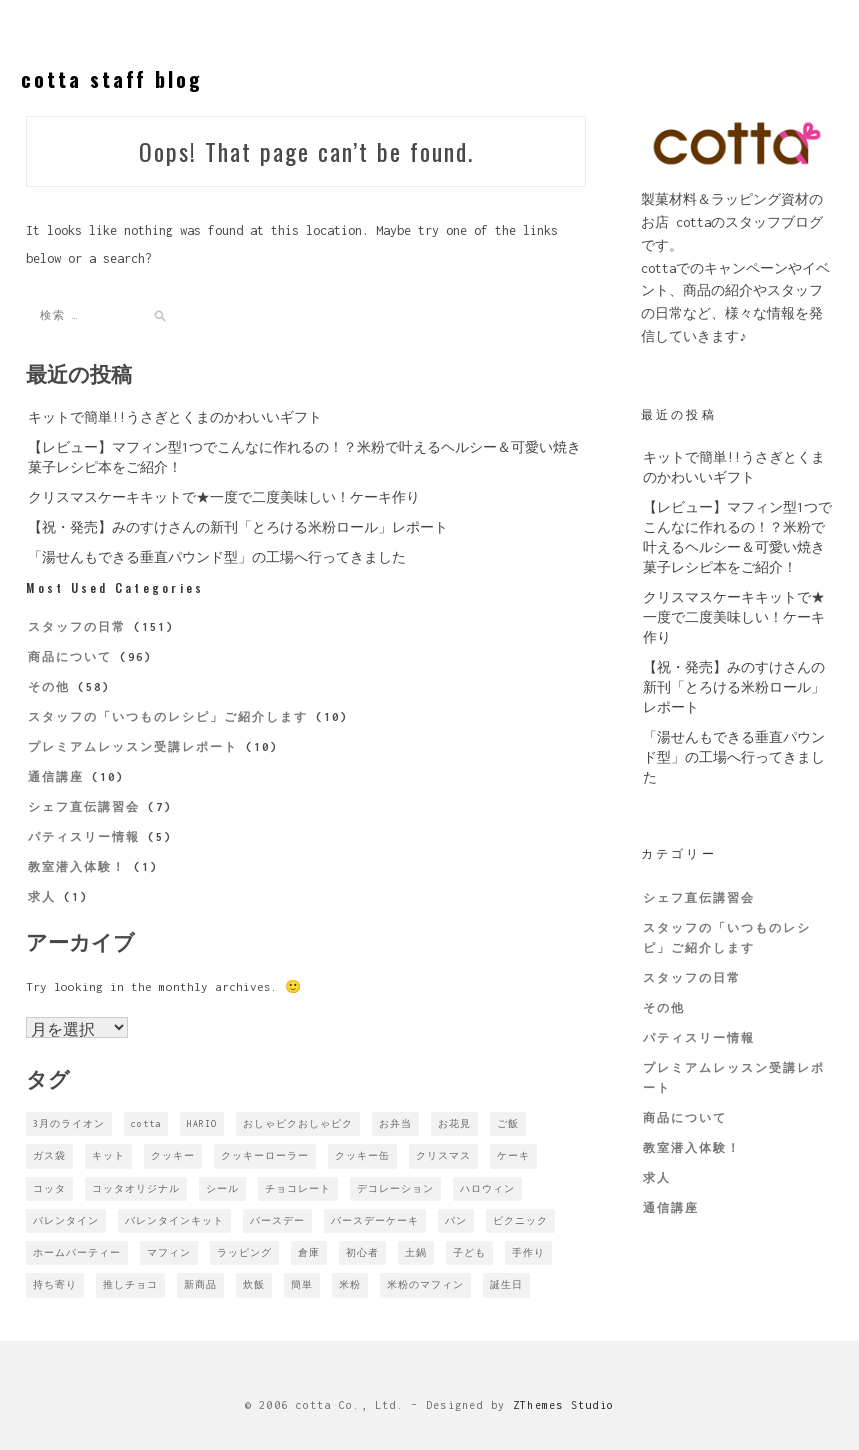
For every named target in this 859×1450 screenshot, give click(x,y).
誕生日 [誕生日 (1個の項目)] (506, 1284)
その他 (49, 687)
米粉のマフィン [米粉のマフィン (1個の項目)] (425, 1284)
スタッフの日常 (77, 627)
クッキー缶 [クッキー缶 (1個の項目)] (362, 1155)
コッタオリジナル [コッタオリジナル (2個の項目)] (136, 1188)
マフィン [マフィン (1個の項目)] (169, 1252)
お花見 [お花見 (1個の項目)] (454, 1123)
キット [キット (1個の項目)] (108, 1155)
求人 (42, 897)
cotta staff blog (112, 79)
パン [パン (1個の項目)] (456, 1220)
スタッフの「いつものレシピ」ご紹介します (168, 717)
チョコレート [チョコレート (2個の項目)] (298, 1188)
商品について (70, 657)
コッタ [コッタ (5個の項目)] (49, 1188)
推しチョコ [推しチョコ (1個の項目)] (130, 1284)
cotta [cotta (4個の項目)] (146, 1123)
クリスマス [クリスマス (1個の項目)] (443, 1155)
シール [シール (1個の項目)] (222, 1188)
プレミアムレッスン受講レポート (133, 747)
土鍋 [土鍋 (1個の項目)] (416, 1252)
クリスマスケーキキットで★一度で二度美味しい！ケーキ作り (224, 497)
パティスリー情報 (84, 837)
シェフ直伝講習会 (84, 807)
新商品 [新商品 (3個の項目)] (200, 1284)
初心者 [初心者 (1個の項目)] (362, 1252)
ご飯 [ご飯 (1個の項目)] (508, 1123)
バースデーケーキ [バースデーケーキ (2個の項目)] (375, 1220)
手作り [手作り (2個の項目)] (528, 1252)
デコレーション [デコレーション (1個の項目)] (395, 1188)
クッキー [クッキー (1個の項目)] (173, 1155)
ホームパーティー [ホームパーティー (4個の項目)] (77, 1252)
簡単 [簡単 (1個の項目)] (302, 1284)
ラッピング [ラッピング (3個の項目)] (244, 1252)
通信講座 (56, 777)
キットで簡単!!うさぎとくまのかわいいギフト (175, 417)
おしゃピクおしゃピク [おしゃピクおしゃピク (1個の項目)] (298, 1123)
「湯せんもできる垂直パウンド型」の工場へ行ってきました (217, 557)
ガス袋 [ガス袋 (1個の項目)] (49, 1155)
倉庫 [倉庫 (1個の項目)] (309, 1252)
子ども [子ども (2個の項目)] (469, 1252)
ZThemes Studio (564, 1405)
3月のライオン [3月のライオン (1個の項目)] (69, 1123)
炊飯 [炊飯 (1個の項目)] (254, 1284)
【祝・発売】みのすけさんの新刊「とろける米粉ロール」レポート (238, 527)
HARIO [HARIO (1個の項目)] (202, 1123)
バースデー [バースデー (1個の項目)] (277, 1220)
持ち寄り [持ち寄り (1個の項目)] (55, 1284)
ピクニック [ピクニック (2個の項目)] (520, 1220)
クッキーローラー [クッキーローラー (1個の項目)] (265, 1155)
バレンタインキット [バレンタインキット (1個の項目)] (174, 1220)
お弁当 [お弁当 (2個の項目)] (395, 1123)
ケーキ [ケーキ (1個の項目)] (513, 1155)
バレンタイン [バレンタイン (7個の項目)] (66, 1220)
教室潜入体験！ (77, 867)
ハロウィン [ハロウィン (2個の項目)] (487, 1188)
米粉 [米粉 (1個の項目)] (350, 1284)
